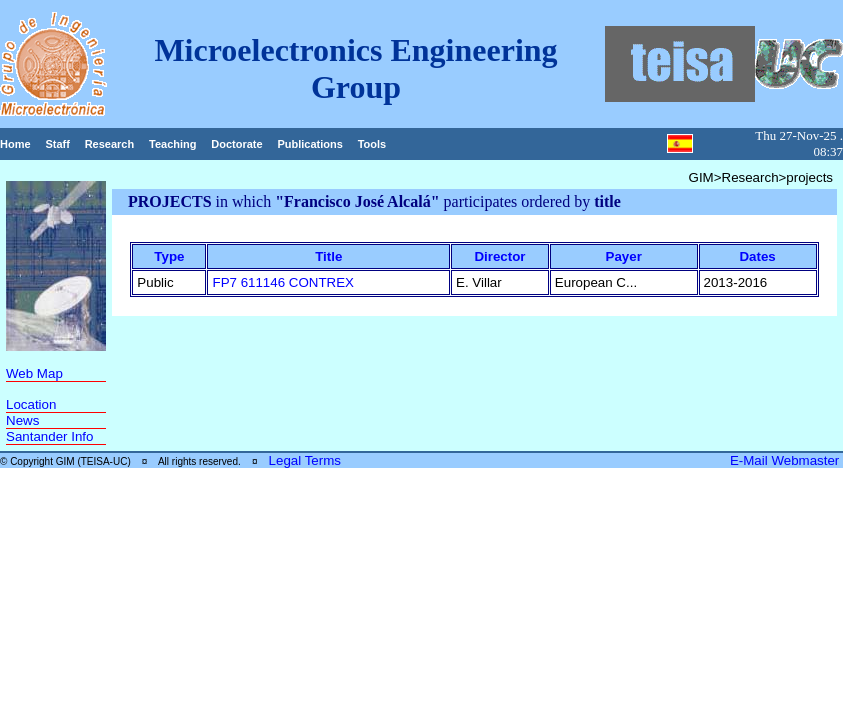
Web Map (34, 373)
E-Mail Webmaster (786, 460)
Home (15, 144)
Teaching (172, 144)
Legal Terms (305, 460)
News (22, 420)
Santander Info (49, 436)
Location (31, 404)
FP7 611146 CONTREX (283, 282)
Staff (57, 144)
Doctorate (236, 144)
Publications (309, 144)
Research (110, 144)
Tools (372, 144)
